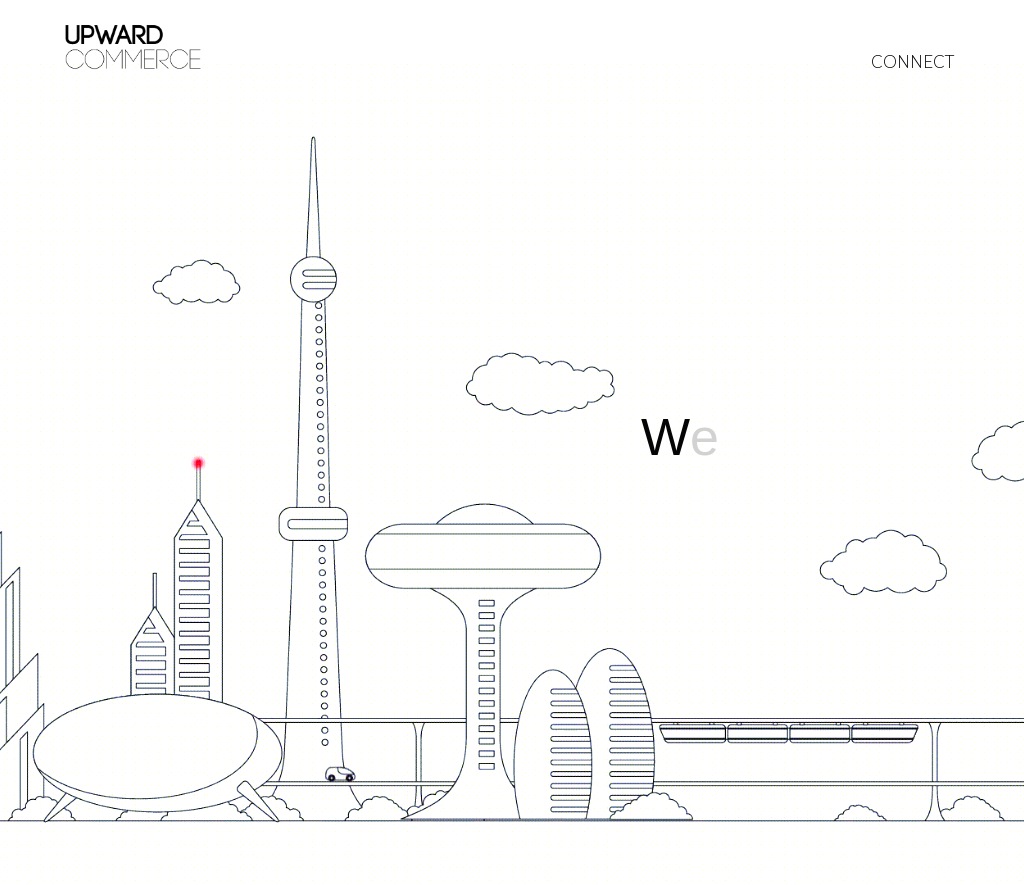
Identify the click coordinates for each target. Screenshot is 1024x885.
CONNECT (912, 61)
